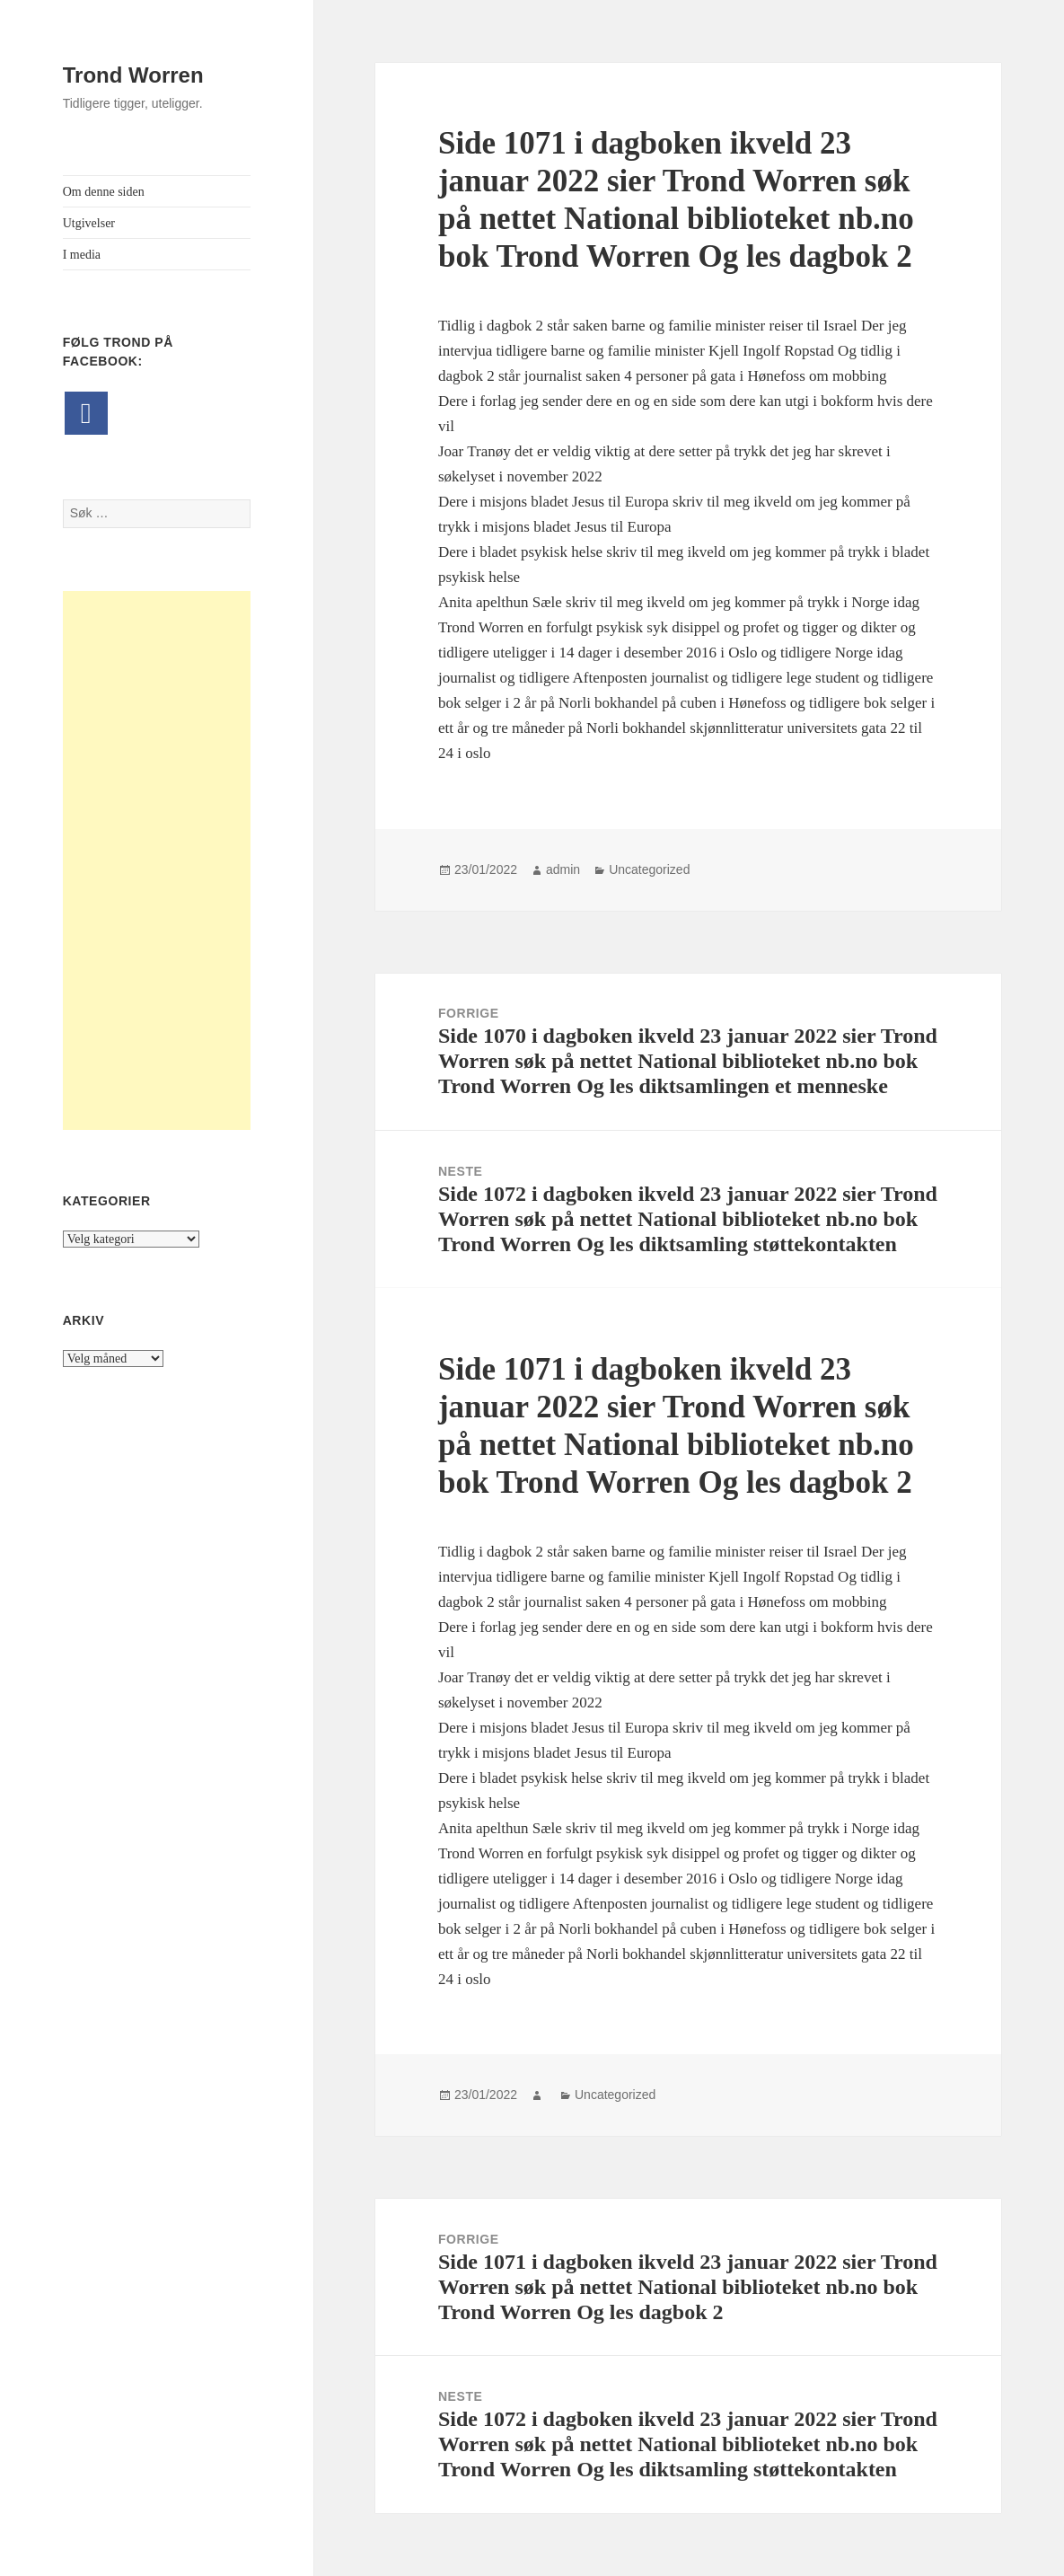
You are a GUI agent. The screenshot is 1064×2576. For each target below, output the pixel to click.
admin (563, 869)
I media (82, 254)
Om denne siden (104, 191)
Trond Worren (133, 75)
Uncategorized (649, 869)
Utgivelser (89, 223)
